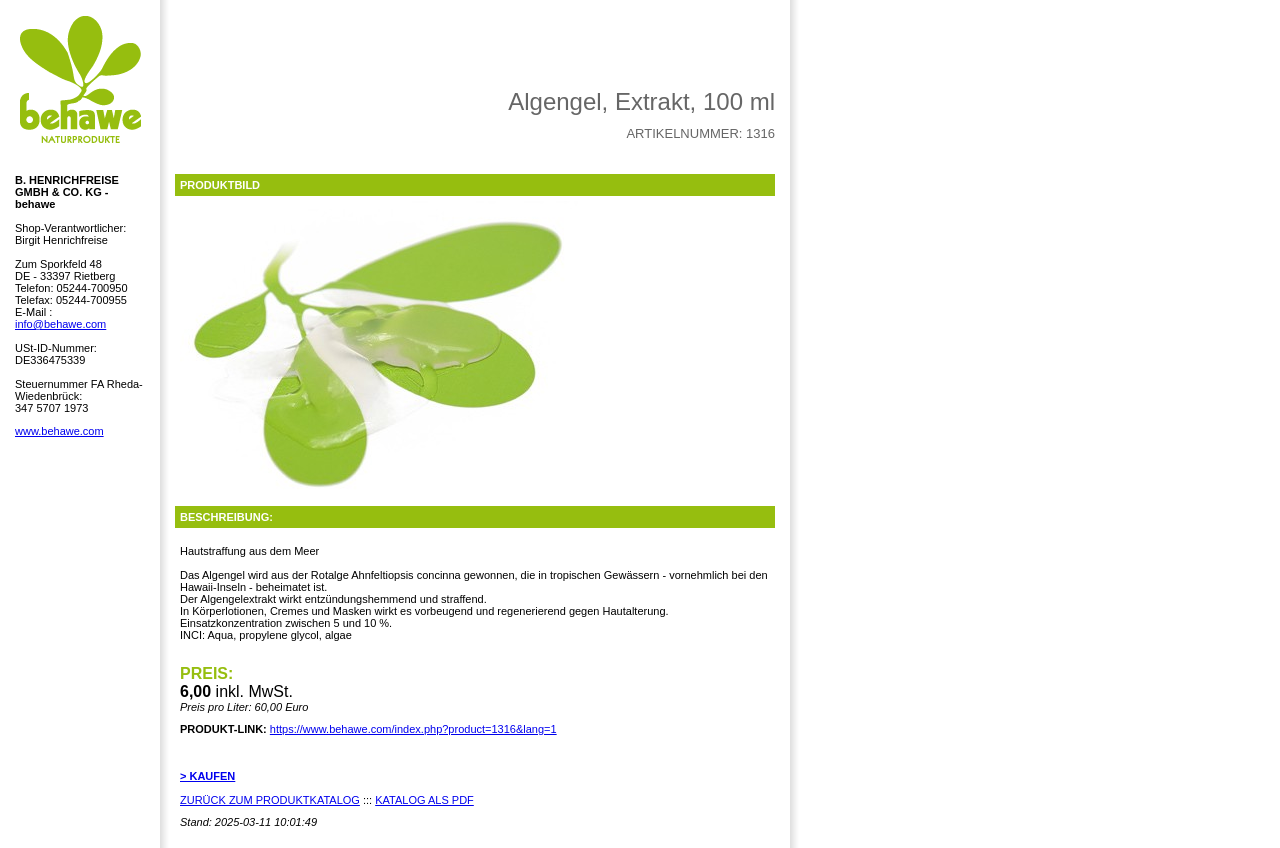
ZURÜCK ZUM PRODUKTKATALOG (270, 800)
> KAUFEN (207, 776)
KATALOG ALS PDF (424, 800)
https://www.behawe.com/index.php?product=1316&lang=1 (413, 729)
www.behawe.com (59, 431)
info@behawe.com (60, 324)
